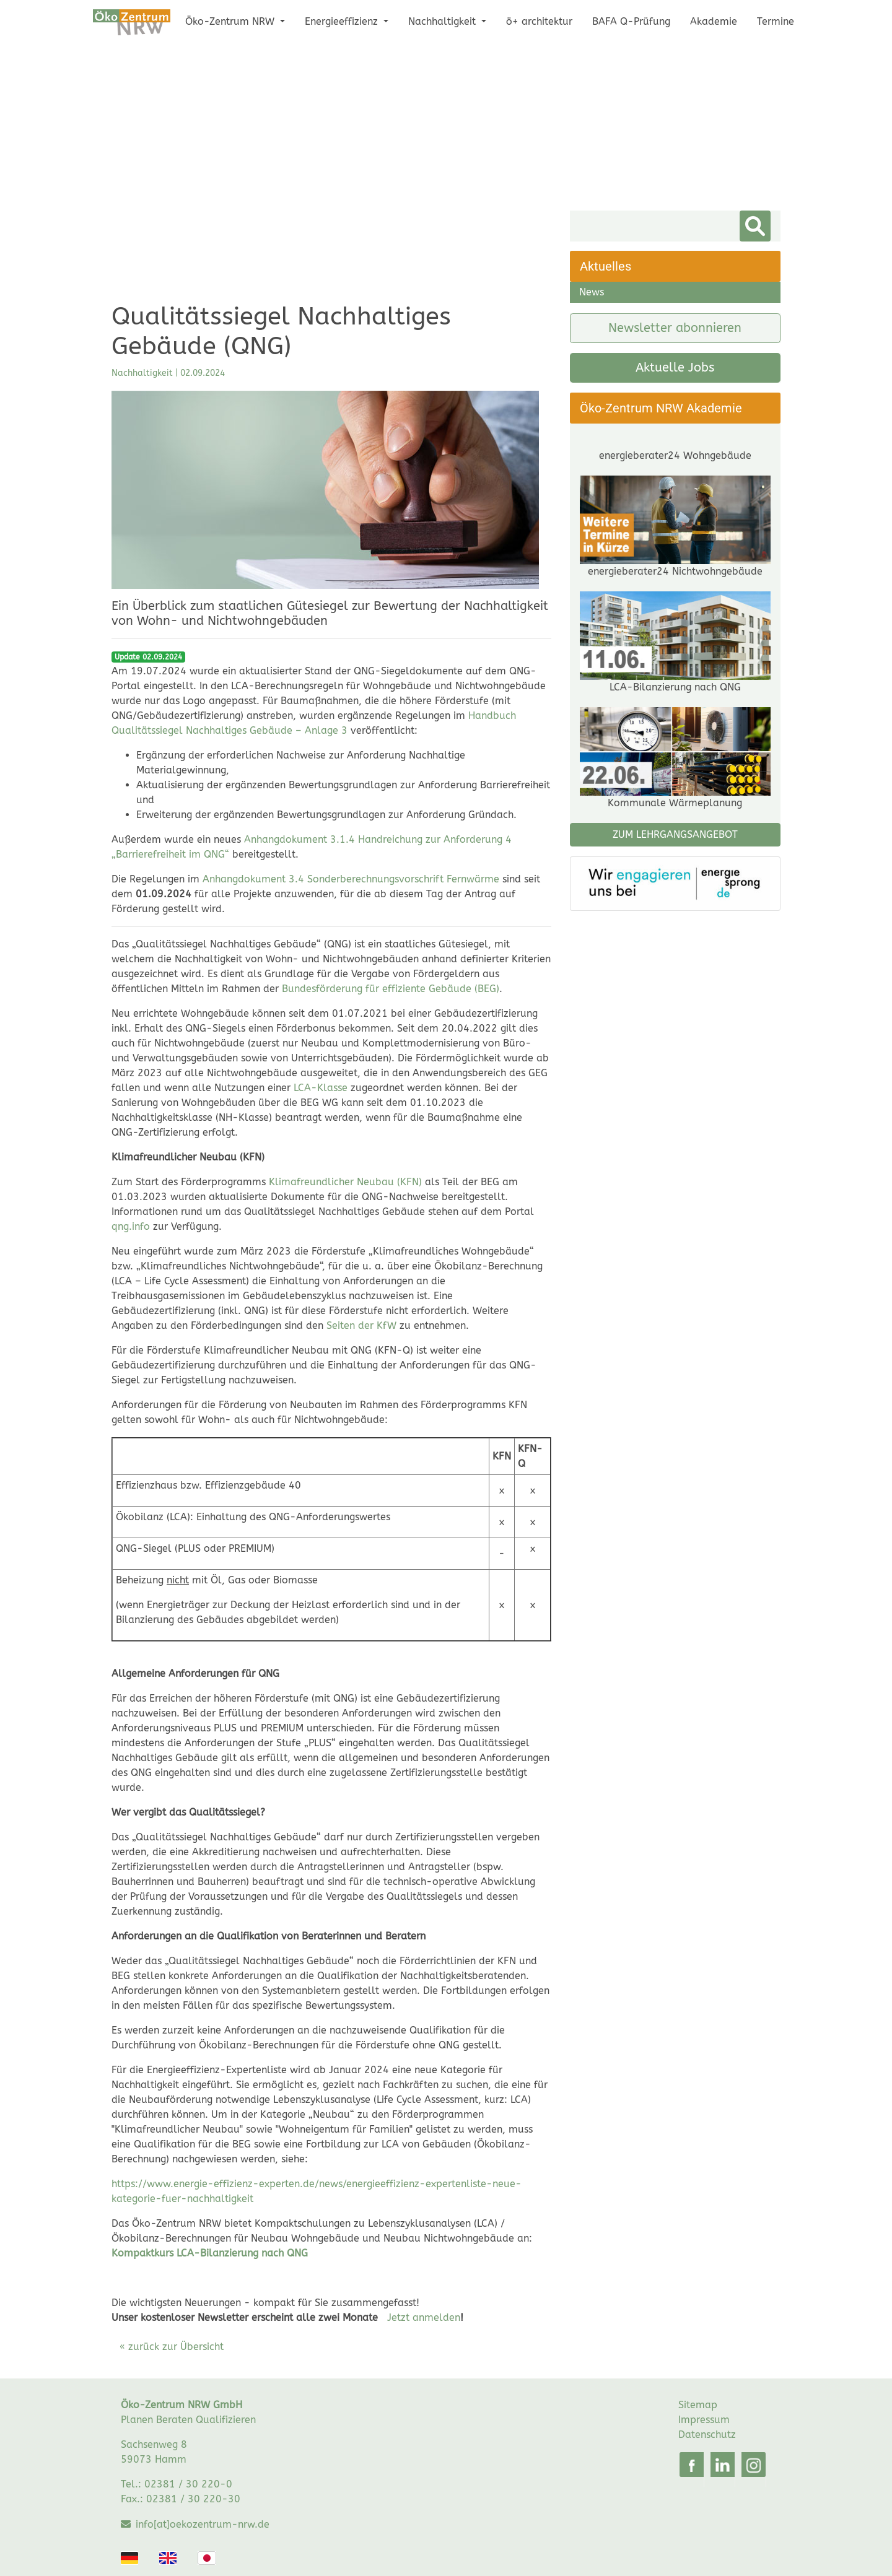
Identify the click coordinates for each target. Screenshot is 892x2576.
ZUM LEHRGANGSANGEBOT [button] (675, 908)
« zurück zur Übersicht (172, 2346)
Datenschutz (707, 2434)
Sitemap (697, 2405)
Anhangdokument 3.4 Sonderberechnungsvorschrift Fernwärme (351, 879)
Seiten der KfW (361, 1325)
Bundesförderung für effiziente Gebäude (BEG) (390, 988)
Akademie (713, 21)
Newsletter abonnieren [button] (674, 328)
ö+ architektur (539, 21)
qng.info (131, 1226)
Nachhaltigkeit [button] (443, 21)
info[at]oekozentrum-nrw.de (202, 2524)
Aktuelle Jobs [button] (675, 367)
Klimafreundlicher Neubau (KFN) (345, 1182)
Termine (775, 21)
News (591, 292)
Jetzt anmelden (423, 2317)
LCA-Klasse (321, 1088)
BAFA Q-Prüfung (631, 21)
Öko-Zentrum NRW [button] (231, 21)
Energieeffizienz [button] (343, 21)
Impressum (704, 2420)
